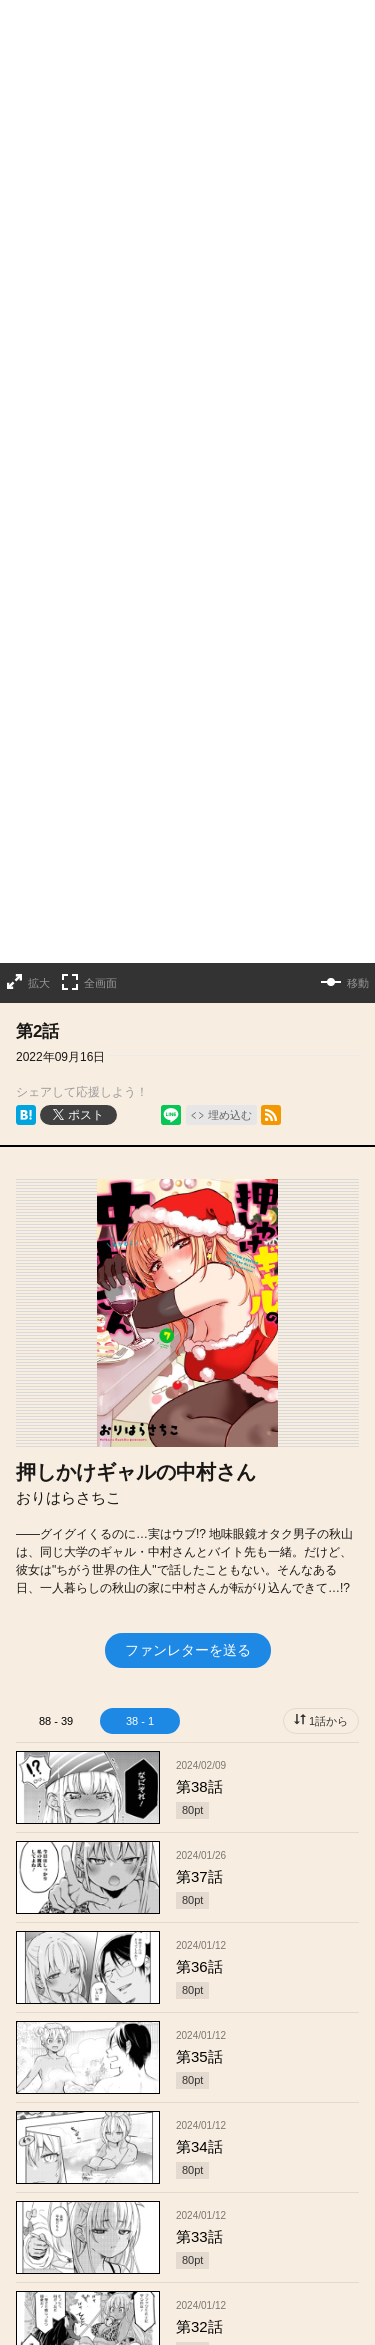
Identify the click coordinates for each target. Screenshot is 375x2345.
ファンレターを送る (188, 1187)
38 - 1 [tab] (140, 1258)
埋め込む (230, 652)
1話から (328, 1258)
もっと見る (179, 2204)
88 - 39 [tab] (56, 1258)
